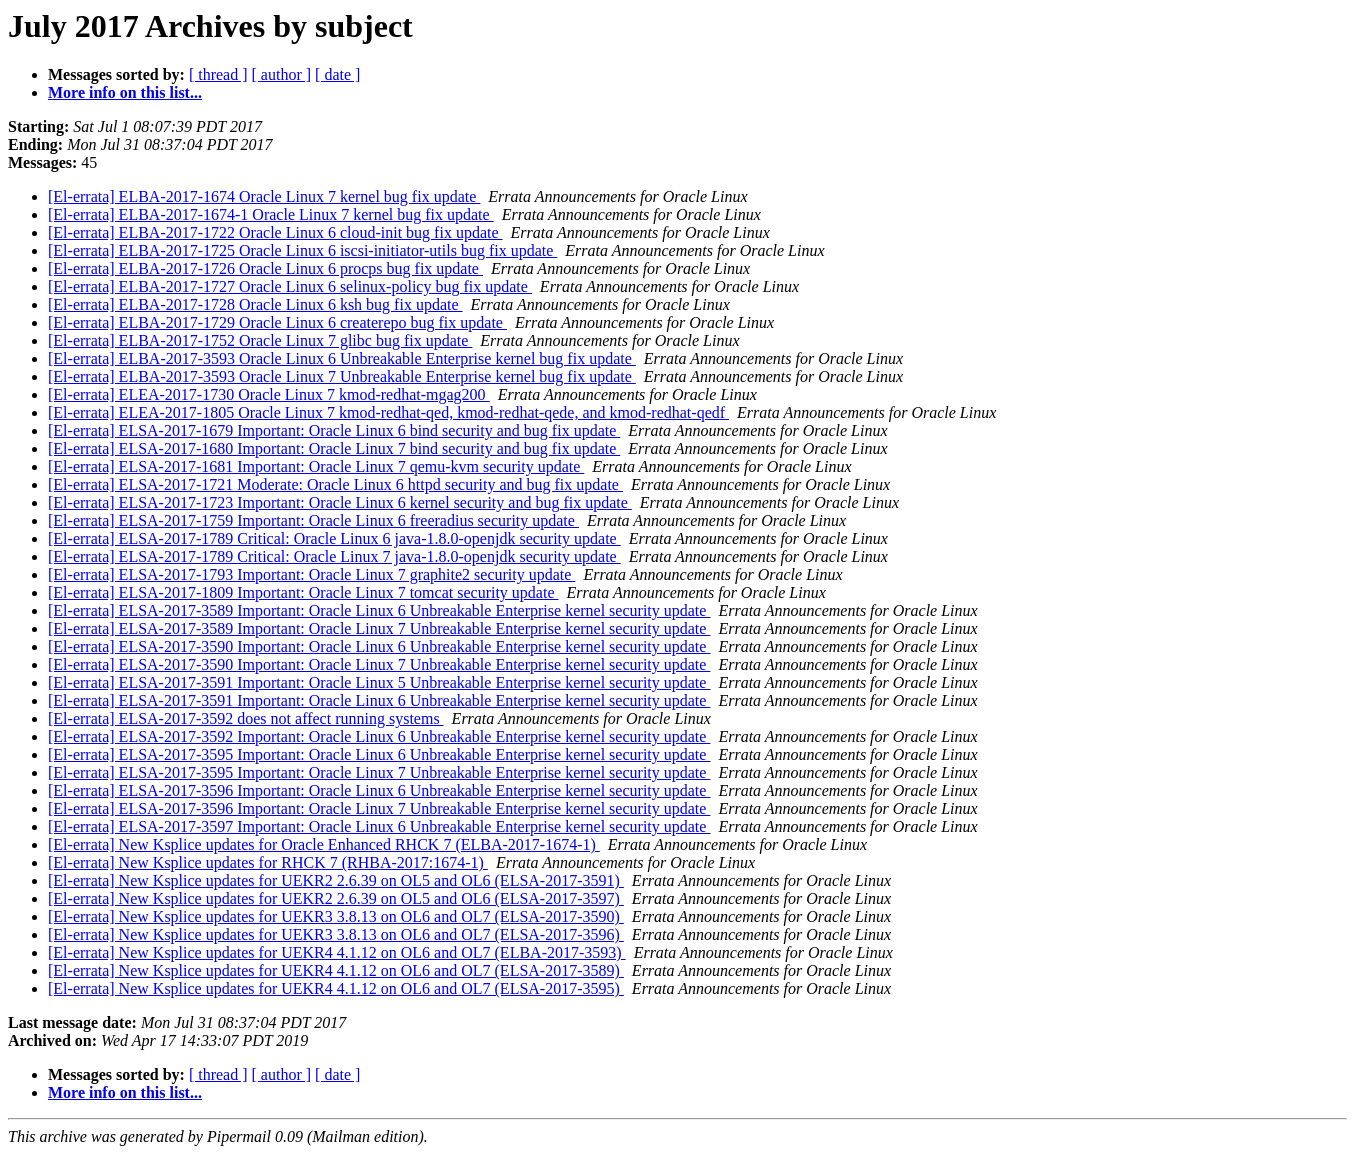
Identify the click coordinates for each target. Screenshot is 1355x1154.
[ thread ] (218, 74)
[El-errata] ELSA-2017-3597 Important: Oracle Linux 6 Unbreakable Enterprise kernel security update (379, 826)
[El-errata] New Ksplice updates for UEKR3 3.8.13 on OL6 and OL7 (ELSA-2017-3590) (336, 916)
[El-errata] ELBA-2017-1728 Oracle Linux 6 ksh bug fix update (255, 304)
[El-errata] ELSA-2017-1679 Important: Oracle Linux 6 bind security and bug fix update (334, 430)
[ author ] (282, 74)
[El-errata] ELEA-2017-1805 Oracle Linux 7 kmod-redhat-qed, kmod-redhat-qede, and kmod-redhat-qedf (388, 412)
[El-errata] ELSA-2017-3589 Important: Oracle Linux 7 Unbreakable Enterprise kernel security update (379, 628)
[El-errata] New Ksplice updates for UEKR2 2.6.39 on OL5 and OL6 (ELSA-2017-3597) (336, 898)
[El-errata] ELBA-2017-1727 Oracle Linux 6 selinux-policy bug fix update (290, 286)
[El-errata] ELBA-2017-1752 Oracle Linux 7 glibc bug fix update (260, 340)
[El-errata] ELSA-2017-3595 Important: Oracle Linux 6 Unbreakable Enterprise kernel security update (379, 754)
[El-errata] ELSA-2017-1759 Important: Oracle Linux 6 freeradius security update (313, 520)
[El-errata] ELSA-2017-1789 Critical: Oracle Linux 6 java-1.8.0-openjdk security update (334, 538)
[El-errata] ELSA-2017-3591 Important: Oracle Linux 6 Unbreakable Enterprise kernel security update (379, 700)
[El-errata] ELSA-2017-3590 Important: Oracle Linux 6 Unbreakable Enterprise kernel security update (379, 646)
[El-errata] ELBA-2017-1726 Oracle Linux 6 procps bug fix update (265, 268)
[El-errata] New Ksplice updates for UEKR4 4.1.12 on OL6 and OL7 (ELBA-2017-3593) (337, 952)
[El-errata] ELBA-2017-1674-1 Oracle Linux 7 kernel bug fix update (271, 214)
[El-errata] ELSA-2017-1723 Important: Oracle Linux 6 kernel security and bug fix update (340, 502)
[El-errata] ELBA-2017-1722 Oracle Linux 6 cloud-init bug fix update (275, 232)
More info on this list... (125, 92)
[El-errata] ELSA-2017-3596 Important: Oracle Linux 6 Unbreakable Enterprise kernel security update (379, 790)
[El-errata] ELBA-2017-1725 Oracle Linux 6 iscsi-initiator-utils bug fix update (302, 250)
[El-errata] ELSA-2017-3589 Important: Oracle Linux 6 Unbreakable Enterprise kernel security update (379, 610)
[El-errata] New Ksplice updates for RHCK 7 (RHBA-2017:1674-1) (268, 862)
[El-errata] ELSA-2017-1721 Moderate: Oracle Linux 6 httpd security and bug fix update (335, 484)
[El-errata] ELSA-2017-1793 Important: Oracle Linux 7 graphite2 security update (311, 574)
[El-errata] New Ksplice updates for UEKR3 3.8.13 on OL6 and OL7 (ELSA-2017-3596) (336, 934)
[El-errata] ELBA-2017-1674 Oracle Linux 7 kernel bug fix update (264, 196)
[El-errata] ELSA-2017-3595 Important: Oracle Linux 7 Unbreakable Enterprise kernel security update (379, 772)
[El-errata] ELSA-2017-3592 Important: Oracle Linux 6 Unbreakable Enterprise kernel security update (379, 736)
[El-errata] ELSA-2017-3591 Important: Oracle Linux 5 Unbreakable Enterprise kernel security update (379, 682)
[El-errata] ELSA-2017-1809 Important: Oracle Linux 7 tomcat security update (303, 592)
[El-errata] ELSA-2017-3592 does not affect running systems (246, 718)
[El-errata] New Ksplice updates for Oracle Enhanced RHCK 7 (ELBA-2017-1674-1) (324, 844)
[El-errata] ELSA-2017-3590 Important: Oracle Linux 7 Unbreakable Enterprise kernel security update (379, 664)
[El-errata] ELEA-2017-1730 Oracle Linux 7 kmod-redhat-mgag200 (269, 394)
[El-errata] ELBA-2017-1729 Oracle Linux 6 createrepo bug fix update (277, 322)
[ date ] (337, 74)
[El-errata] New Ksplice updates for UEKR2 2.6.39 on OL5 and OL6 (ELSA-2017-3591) (336, 880)
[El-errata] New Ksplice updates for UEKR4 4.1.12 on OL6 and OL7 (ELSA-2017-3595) (336, 988)
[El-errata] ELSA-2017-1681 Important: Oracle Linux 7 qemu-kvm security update (316, 466)
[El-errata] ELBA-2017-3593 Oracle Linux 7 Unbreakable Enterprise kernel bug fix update (342, 376)
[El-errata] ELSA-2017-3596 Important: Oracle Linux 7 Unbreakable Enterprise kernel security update (379, 808)
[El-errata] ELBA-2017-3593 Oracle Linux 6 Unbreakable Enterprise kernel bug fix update (342, 358)
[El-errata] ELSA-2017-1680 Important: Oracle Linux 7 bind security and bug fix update (334, 448)
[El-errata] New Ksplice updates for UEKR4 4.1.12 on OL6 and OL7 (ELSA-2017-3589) (336, 970)
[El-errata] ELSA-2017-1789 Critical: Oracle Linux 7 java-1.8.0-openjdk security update (334, 556)
